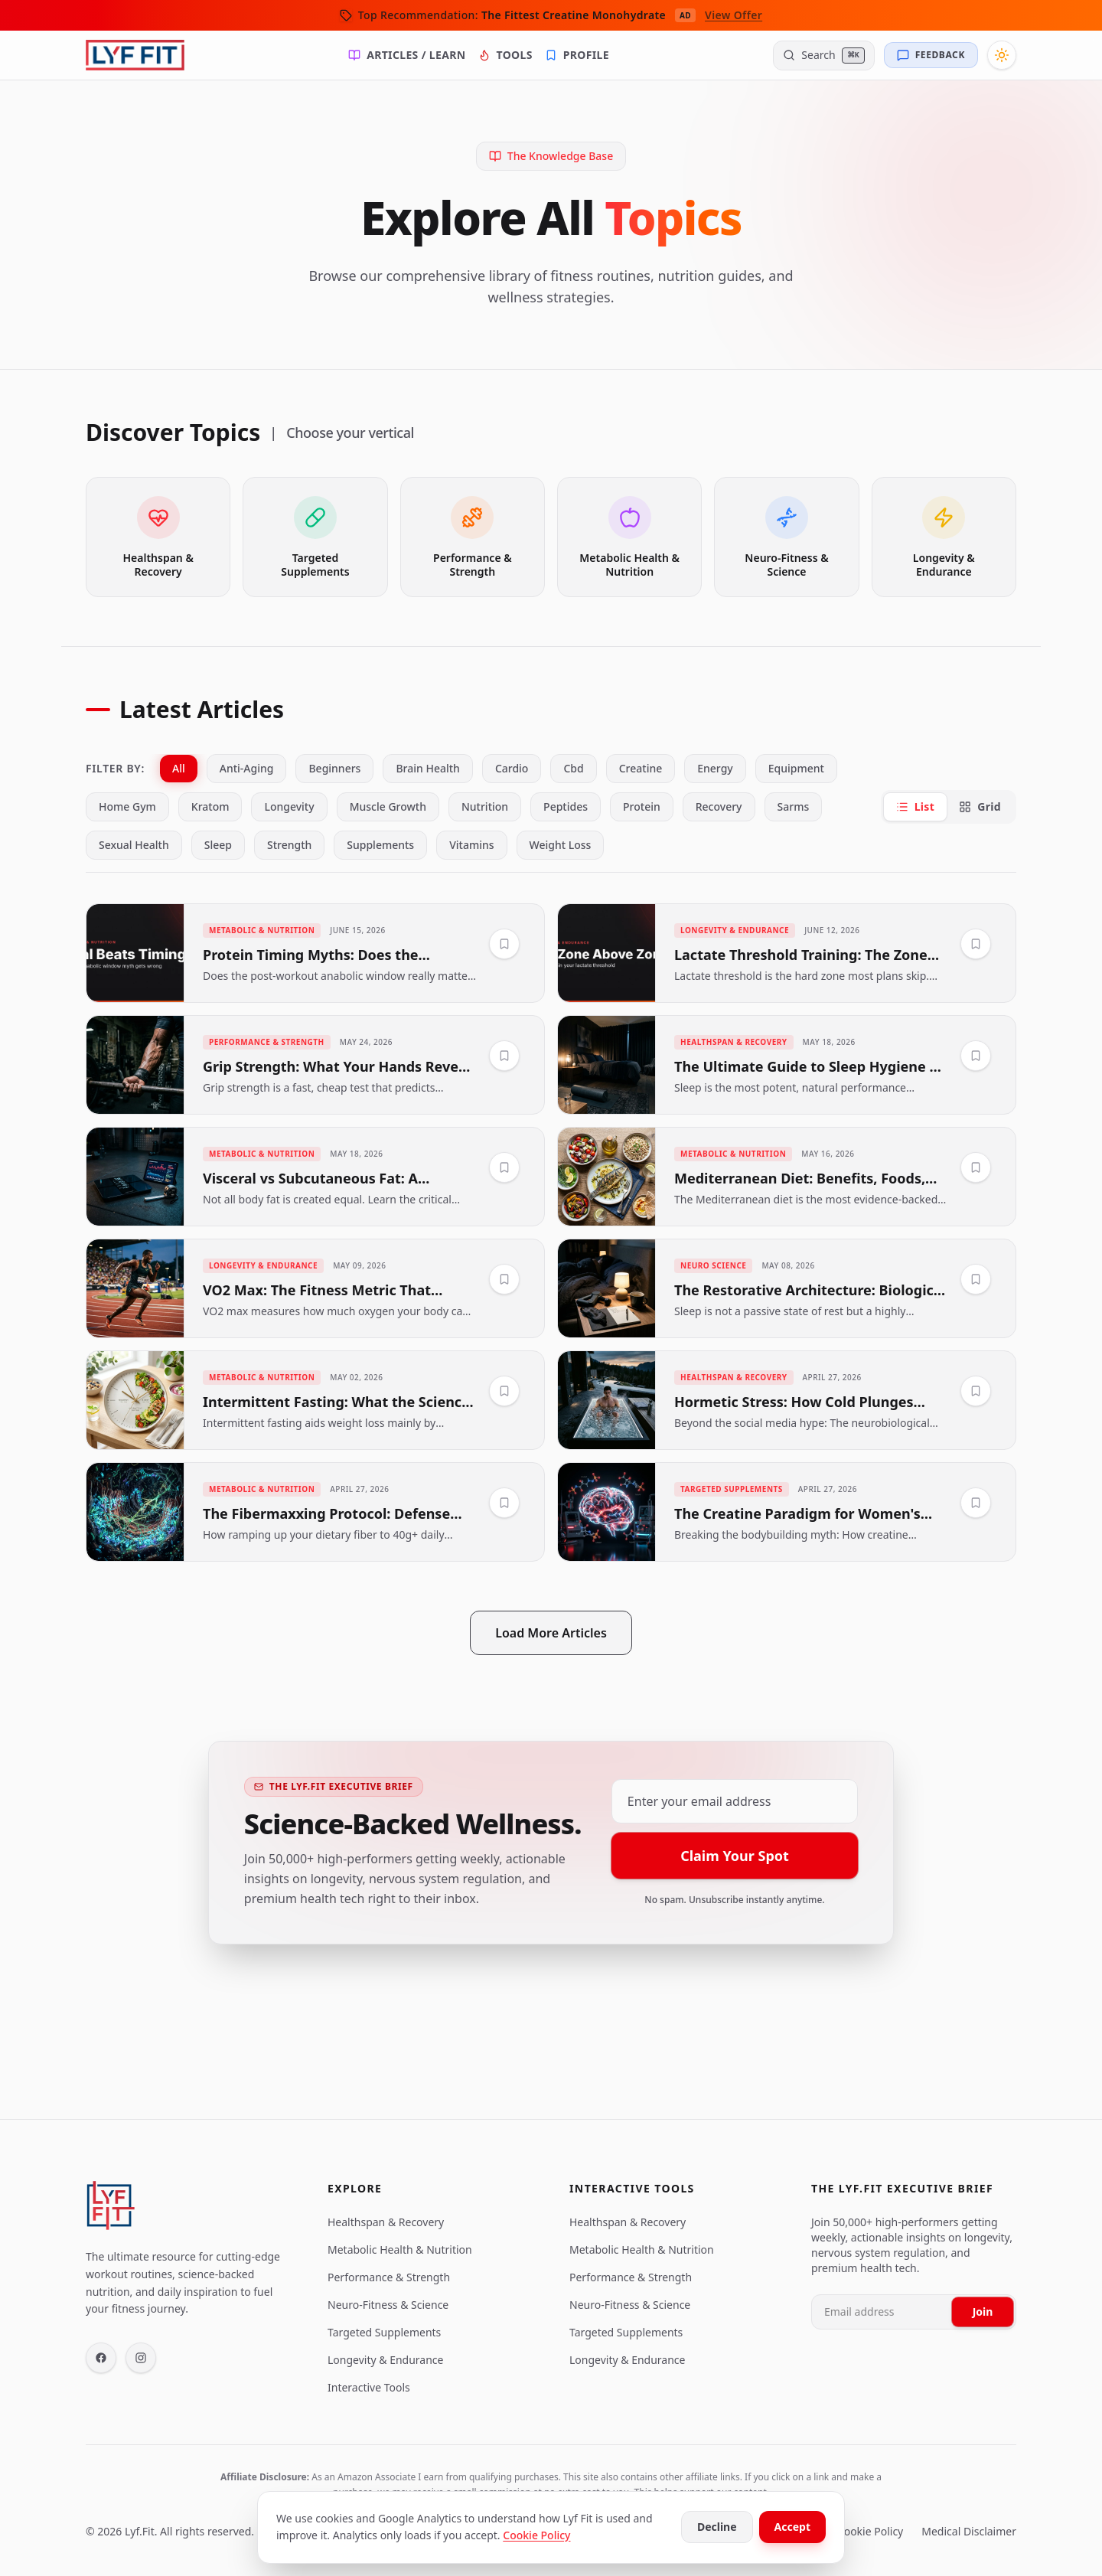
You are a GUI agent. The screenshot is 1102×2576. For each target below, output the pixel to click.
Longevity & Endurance (385, 2359)
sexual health (134, 844)
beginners (334, 768)
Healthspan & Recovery (386, 2222)
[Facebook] (101, 2358)
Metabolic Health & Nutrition (400, 2249)
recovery (719, 806)
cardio (512, 768)
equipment (796, 768)
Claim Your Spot (734, 1857)
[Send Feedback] (931, 55)
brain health (427, 768)
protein (641, 806)
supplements (380, 844)
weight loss (561, 844)
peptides (565, 806)
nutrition (484, 806)
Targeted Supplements (384, 2332)
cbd (573, 768)
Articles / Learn (406, 54)
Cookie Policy (536, 2535)
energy (714, 768)
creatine (641, 768)
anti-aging (247, 768)
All (178, 768)
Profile (577, 54)
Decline (717, 2526)
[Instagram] (141, 2358)
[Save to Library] (504, 944)
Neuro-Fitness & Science (388, 2304)
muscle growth (388, 806)
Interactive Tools (369, 2387)
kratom (210, 806)
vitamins (471, 844)
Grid (980, 806)
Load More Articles (551, 1632)
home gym (127, 806)
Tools (505, 54)
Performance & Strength (389, 2277)
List (915, 806)
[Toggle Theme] (1001, 55)
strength (289, 844)
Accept (792, 2526)
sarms (794, 806)
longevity (289, 806)
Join (983, 2311)
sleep (218, 844)
